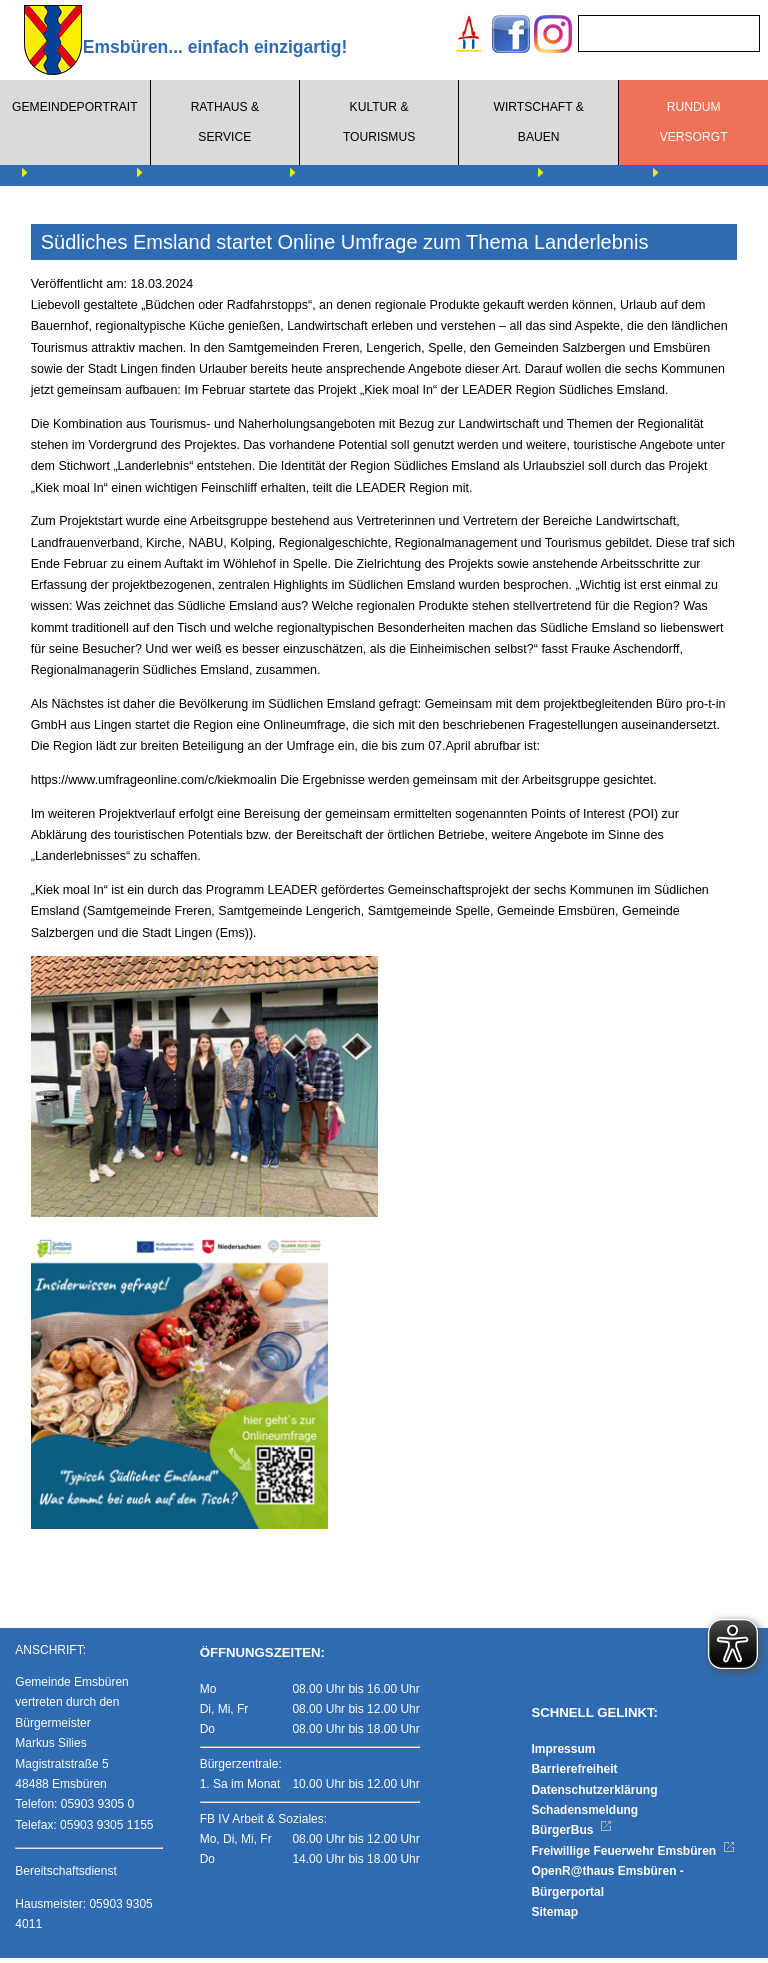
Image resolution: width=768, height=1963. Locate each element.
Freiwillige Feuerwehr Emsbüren (633, 1855)
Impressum (563, 1753)
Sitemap (554, 1916)
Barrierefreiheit (574, 1774)
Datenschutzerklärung (594, 1794)
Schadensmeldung (584, 1814)
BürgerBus (571, 1835)
